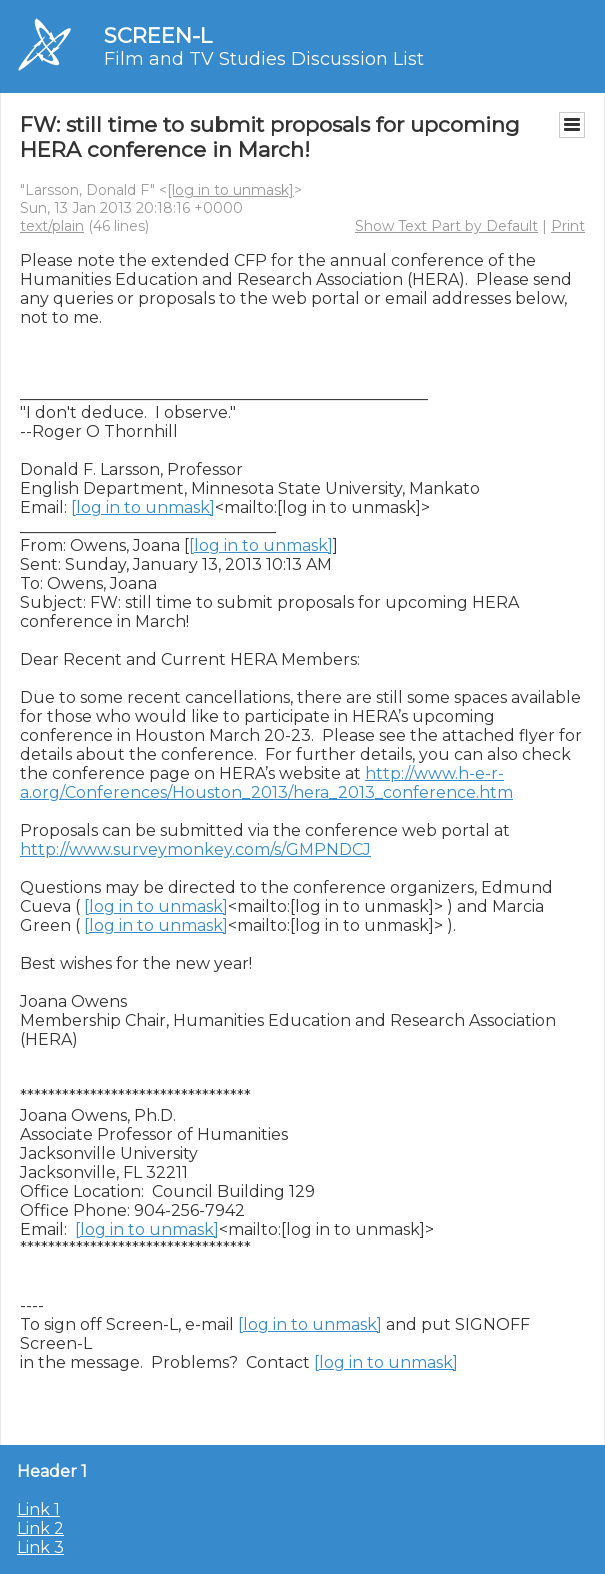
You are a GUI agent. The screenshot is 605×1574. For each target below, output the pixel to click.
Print (568, 226)
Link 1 (38, 1509)
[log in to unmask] (230, 190)
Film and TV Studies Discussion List (264, 59)
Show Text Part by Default (446, 226)
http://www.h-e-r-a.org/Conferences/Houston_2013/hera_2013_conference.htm (266, 783)
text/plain (52, 226)
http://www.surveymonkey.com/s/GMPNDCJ (195, 849)
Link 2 (40, 1528)
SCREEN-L (158, 35)
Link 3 (40, 1547)
